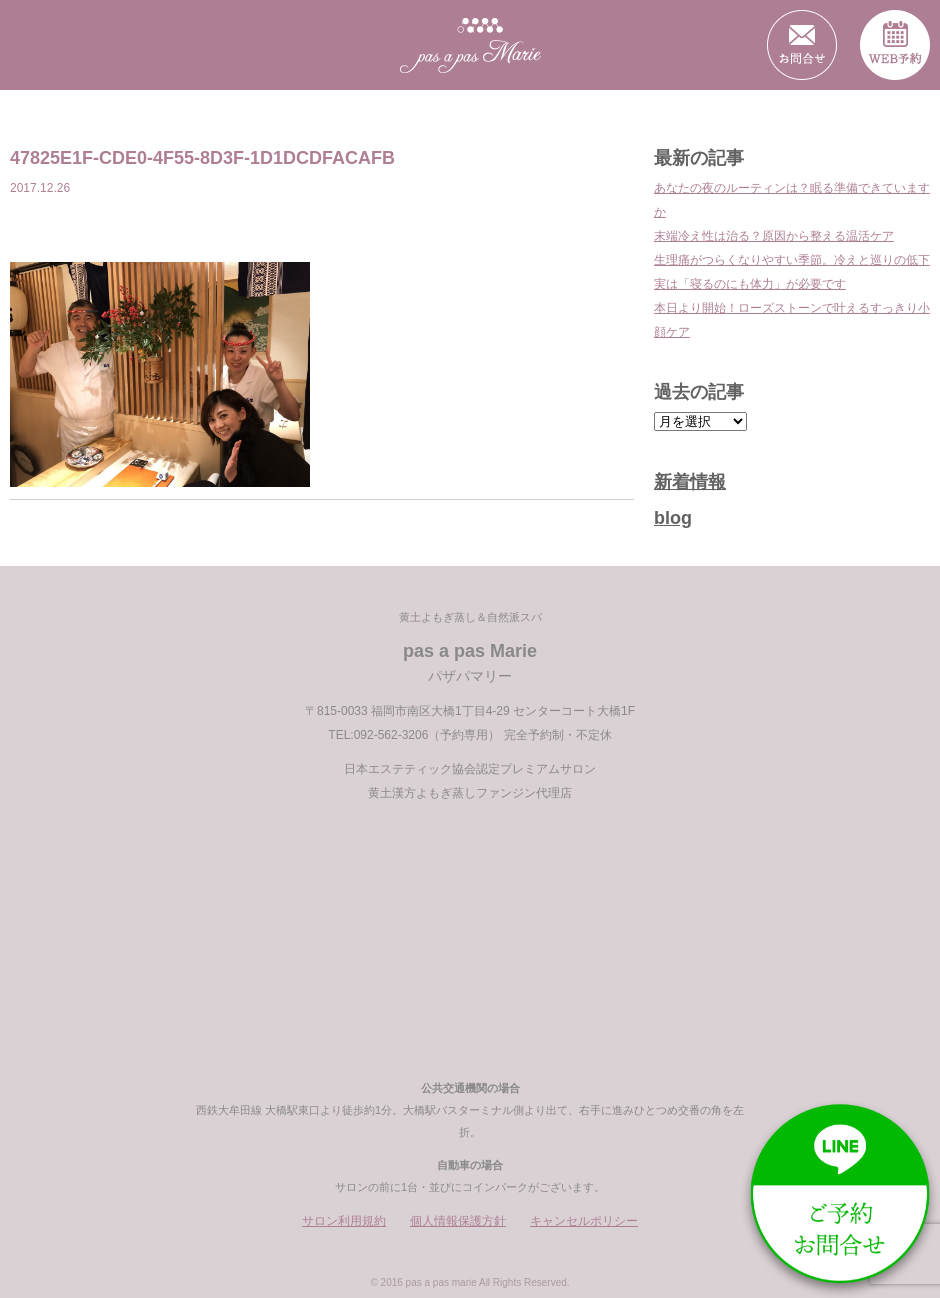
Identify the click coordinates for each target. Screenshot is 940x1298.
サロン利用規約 (344, 1221)
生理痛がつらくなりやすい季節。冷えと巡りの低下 (792, 260)
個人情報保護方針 (458, 1221)
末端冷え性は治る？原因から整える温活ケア (774, 236)
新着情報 (690, 482)
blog (673, 518)
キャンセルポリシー (584, 1221)
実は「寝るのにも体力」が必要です (750, 284)
